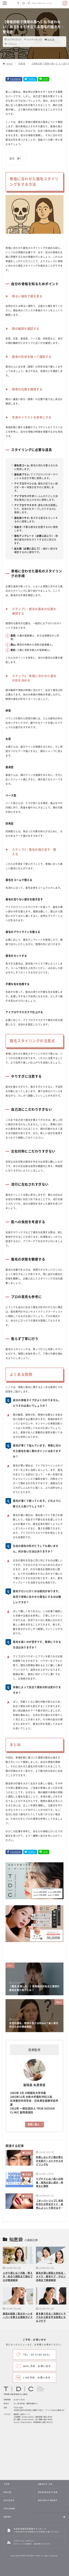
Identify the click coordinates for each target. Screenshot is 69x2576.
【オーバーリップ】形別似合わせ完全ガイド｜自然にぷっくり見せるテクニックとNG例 (49, 2204)
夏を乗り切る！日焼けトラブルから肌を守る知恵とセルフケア (51, 2317)
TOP (7, 2484)
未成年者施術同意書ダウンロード (37, 2530)
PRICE (8, 2492)
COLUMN (9, 2508)
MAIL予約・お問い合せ (37, 2366)
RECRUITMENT (48, 2500)
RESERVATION (48, 2492)
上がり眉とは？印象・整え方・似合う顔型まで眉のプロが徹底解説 (18, 2276)
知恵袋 (50, 39)
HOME (9, 64)
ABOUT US (45, 2484)
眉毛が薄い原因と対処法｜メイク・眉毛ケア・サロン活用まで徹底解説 (51, 2276)
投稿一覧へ (33, 2124)
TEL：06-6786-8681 (36, 2354)
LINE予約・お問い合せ (37, 2377)
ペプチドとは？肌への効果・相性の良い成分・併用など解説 (49, 2182)
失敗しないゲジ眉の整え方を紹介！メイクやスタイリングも (49, 2160)
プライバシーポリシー (33, 2542)
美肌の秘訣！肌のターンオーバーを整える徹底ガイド (18, 2315)
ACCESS (9, 2500)
